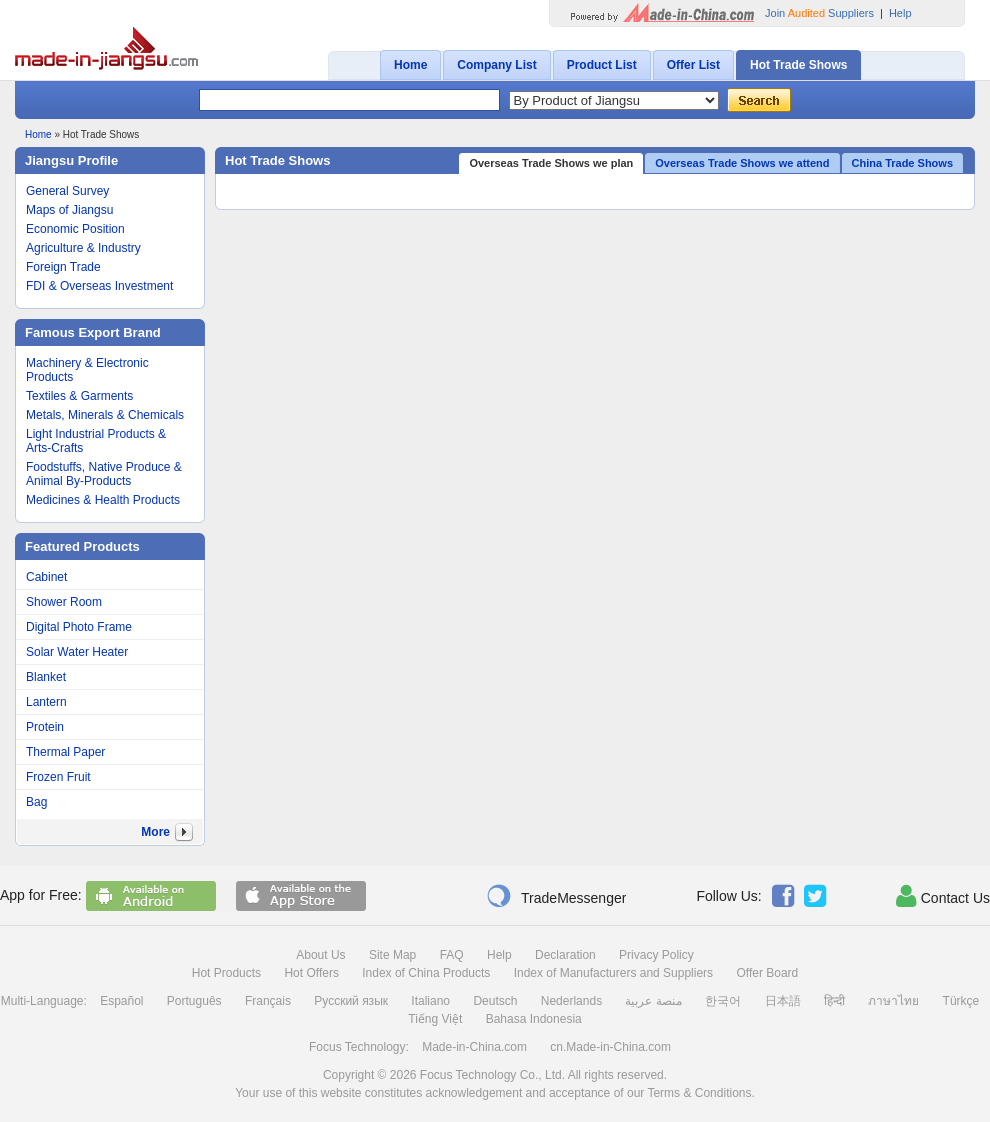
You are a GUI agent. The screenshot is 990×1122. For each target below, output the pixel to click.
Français (268, 1001)
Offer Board (767, 973)
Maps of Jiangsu (69, 210)
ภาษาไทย (893, 1001)
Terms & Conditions (699, 1093)
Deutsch (495, 1001)
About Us (320, 955)
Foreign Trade (63, 267)
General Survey (67, 191)
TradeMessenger (556, 896)
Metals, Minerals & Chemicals (105, 415)
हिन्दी (834, 1001)
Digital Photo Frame (79, 627)
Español (121, 1001)
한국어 (723, 1001)
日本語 (783, 1001)
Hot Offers (311, 973)
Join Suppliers (819, 13)
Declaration (565, 955)
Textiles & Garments (79, 396)
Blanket (46, 677)
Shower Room (64, 602)
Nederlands (571, 1001)
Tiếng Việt (435, 1019)
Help (900, 13)
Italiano (430, 1001)
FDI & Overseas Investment (99, 286)
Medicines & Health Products (103, 500)
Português (194, 1001)
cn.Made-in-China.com (610, 1047)
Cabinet (46, 577)
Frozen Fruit (58, 777)
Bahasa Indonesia (534, 1019)
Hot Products (226, 973)
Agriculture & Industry (83, 248)
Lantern (46, 702)
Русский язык (351, 1001)
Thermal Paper (65, 752)
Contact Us (943, 896)
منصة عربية (653, 1001)
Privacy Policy (656, 955)
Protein (45, 727)
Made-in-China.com (474, 1047)
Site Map (392, 955)
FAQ (452, 955)
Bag (36, 802)
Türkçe (961, 1001)
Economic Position (75, 229)
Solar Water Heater (77, 652)
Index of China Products (426, 973)
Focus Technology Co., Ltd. (492, 1075)
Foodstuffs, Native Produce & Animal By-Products (104, 474)
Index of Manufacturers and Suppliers (613, 973)
